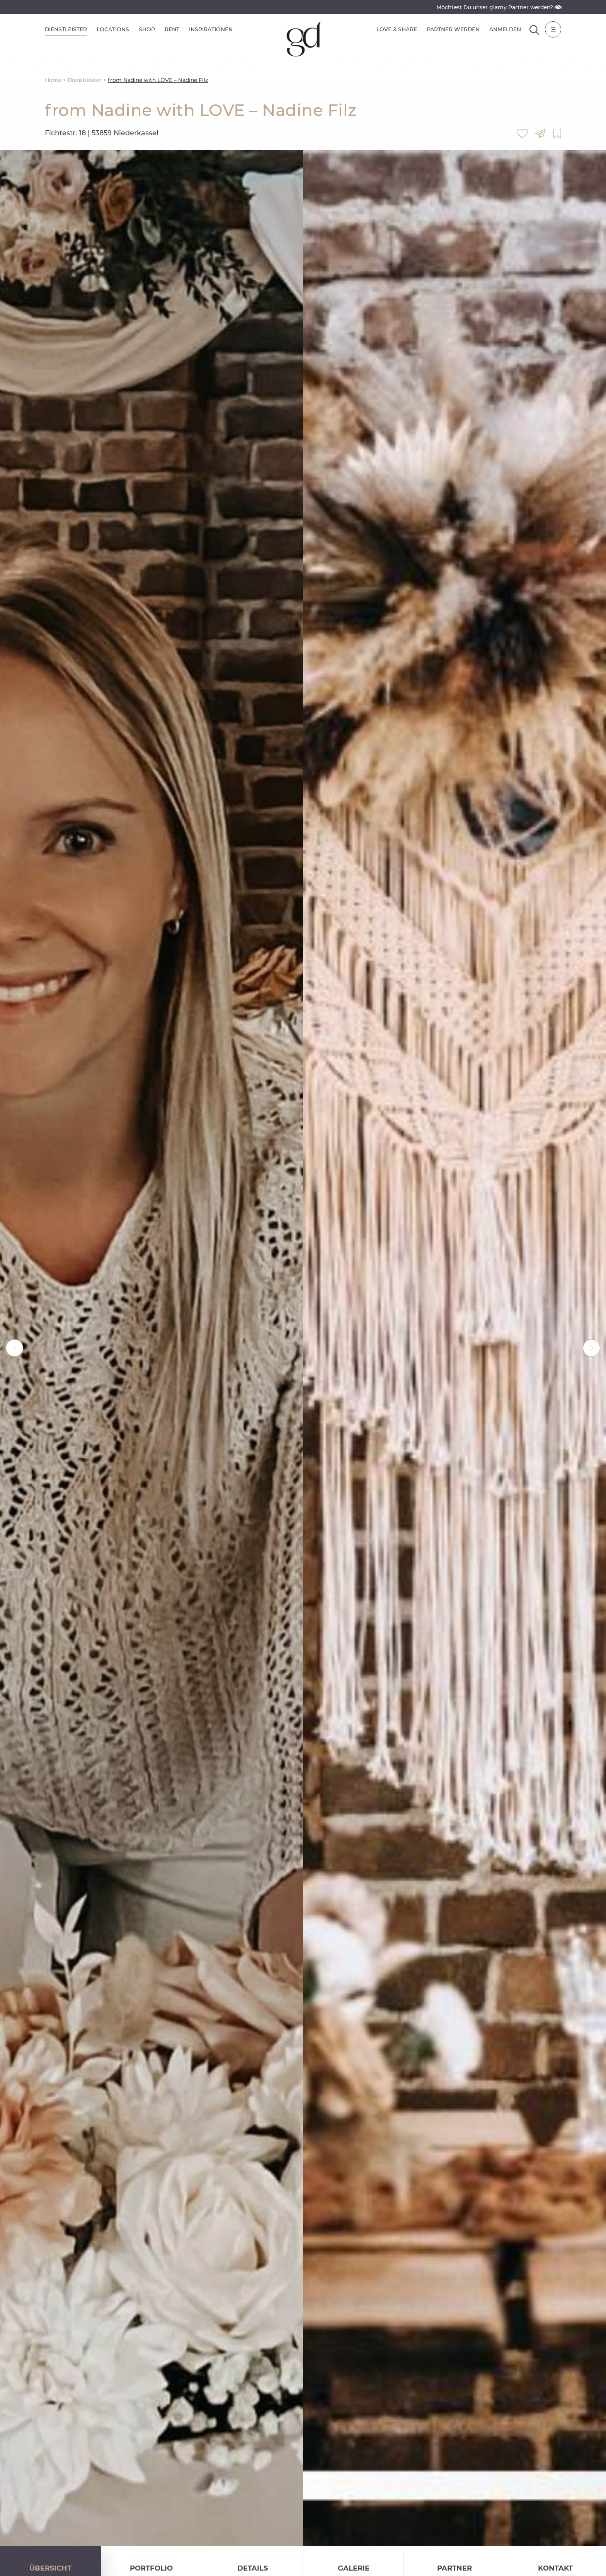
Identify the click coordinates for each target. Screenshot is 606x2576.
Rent (172, 29)
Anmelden (505, 29)
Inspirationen (211, 29)
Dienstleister (66, 29)
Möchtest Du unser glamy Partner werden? (498, 7)
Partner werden (453, 29)
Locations (113, 29)
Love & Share (396, 29)
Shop (147, 29)
